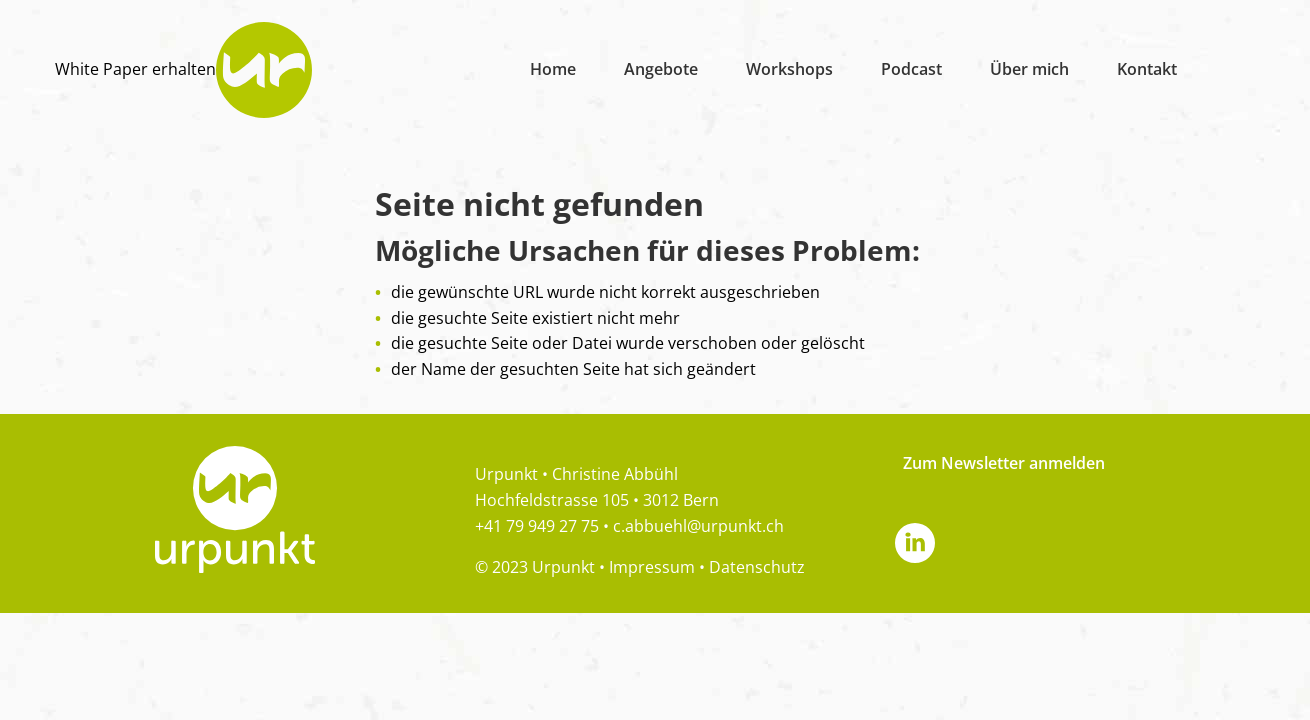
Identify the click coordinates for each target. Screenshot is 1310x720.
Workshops (789, 69)
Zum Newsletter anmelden (1004, 463)
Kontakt (1147, 69)
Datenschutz (757, 567)
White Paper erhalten (135, 69)
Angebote (661, 69)
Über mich (1029, 69)
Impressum (652, 567)
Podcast (911, 69)
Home (553, 69)
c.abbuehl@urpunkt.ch (698, 526)
